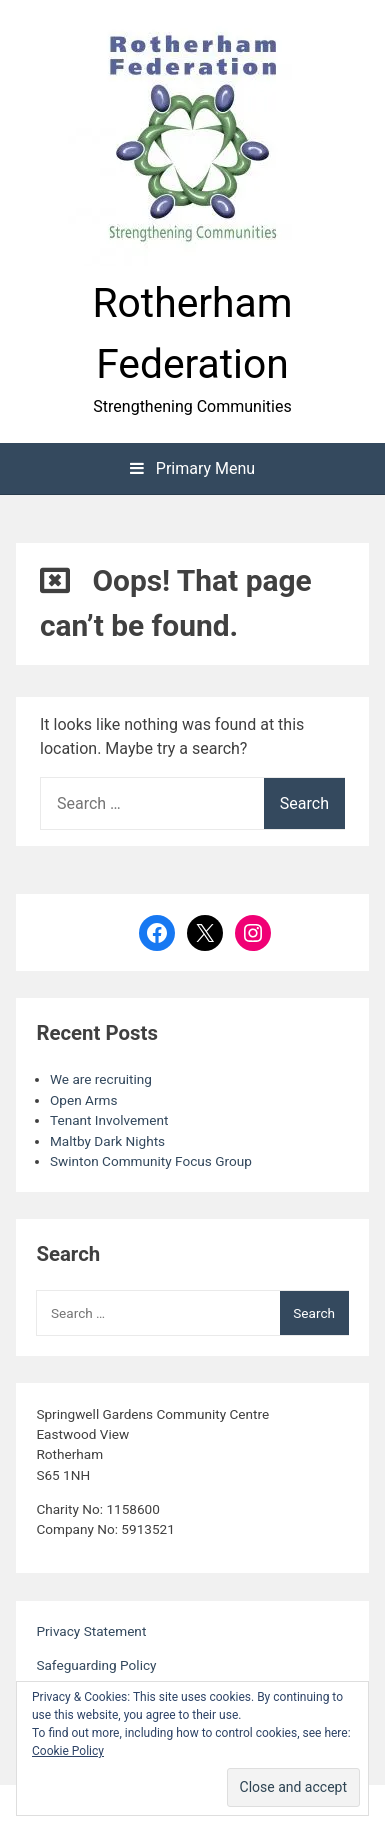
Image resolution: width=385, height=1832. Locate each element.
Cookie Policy (68, 1751)
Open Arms (83, 1100)
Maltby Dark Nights (107, 1141)
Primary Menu (192, 468)
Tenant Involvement (109, 1120)
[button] (193, 141)
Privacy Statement (91, 1631)
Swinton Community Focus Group (151, 1161)
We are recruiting (101, 1079)
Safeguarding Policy (96, 1665)
